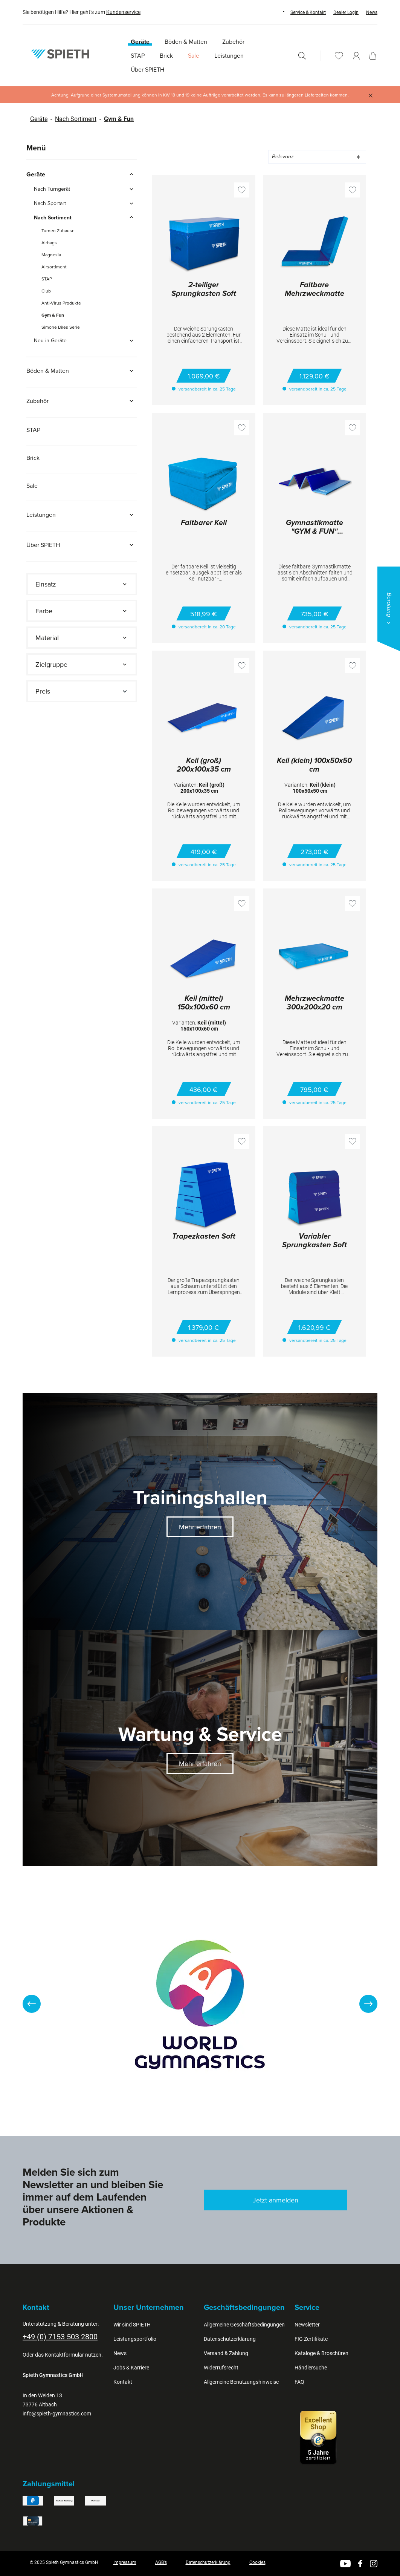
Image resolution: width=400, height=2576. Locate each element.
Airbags (49, 242)
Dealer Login (346, 12)
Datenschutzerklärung (230, 2339)
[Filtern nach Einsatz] (81, 584)
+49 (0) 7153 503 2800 (60, 2336)
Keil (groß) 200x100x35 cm (204, 765)
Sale (32, 485)
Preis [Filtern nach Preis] (81, 691)
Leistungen (81, 514)
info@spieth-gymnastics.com (57, 2414)
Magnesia (51, 254)
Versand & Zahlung (226, 2353)
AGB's (161, 2562)
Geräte (38, 119)
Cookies (257, 2562)
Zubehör (81, 400)
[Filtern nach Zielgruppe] (81, 664)
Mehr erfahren (200, 1527)
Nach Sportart (85, 203)
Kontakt (122, 2382)
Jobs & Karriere (131, 2368)
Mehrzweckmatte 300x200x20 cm (314, 1003)
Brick (33, 457)
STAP (46, 279)
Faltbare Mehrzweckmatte (314, 290)
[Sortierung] (317, 157)
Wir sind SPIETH (132, 2325)
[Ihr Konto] (356, 56)
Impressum (124, 2562)
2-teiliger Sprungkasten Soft (203, 290)
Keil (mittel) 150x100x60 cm (203, 1003)
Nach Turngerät (85, 189)
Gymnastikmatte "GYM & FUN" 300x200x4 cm (314, 527)
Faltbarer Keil (204, 523)
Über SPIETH (81, 544)
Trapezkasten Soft (203, 1236)
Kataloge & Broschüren (321, 2353)
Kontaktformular (64, 2355)
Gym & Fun (119, 119)
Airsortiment (54, 266)
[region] (200, 2004)
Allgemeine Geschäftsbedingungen (244, 2325)
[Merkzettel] (339, 56)
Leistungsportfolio (134, 2339)
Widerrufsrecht (221, 2368)
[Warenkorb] (373, 56)
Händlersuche (311, 2368)
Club (46, 291)
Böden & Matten (81, 370)
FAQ (299, 2382)
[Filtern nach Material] (81, 637)
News (371, 12)
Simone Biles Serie (60, 327)
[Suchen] (302, 56)
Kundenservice (123, 12)
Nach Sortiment (75, 119)
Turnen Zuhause (58, 230)
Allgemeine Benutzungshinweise (241, 2382)
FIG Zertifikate (311, 2339)
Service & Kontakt (308, 12)
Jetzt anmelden (275, 2200)
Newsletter (307, 2325)
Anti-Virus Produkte (61, 303)
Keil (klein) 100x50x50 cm (314, 765)
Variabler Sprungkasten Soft (314, 1241)
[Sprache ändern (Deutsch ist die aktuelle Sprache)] (276, 12)
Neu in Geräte (85, 340)
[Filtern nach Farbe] (81, 610)
